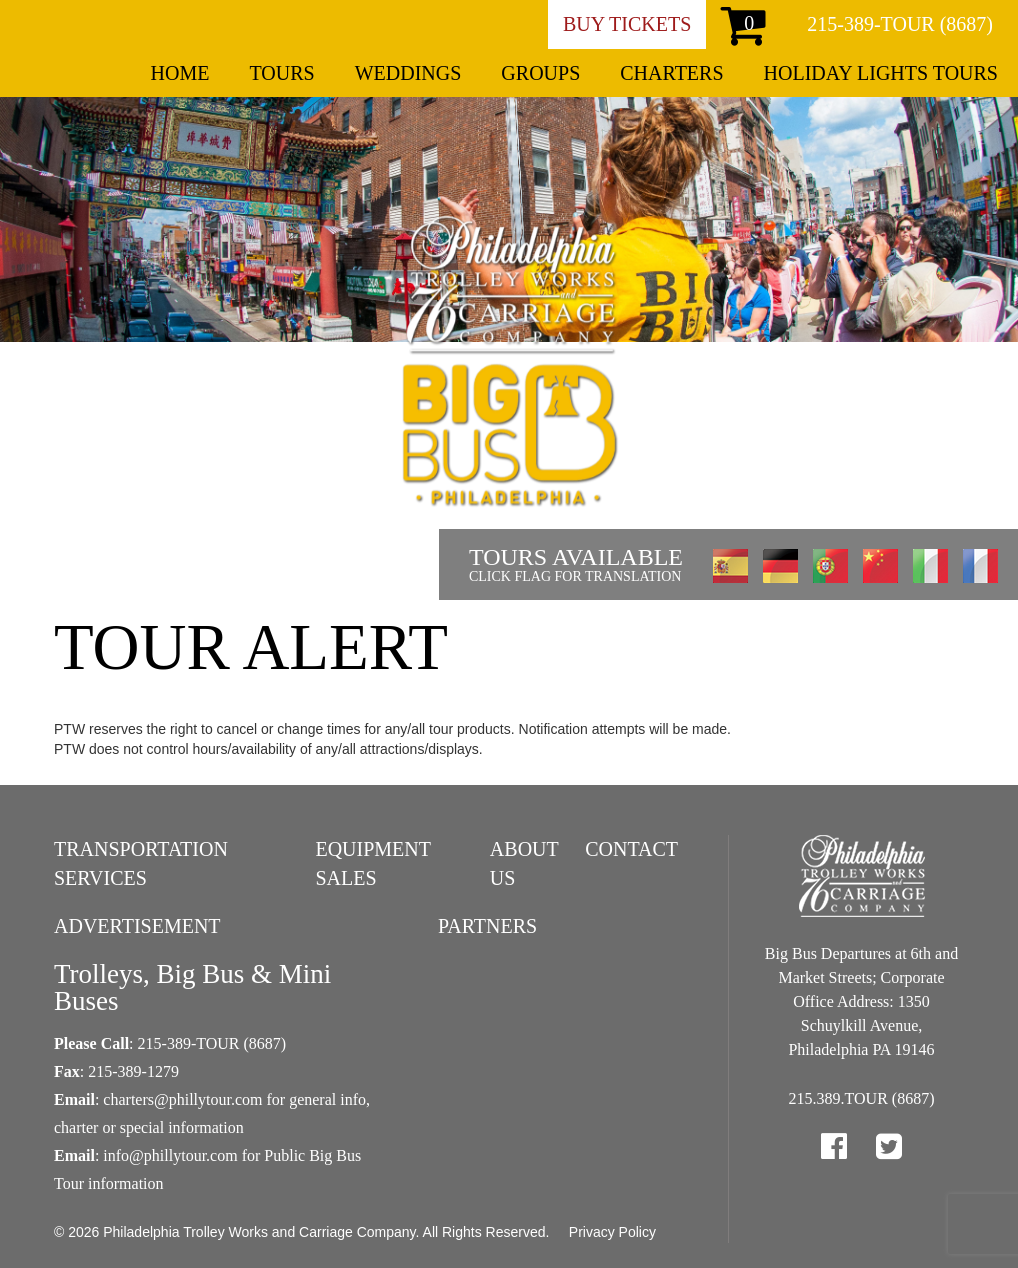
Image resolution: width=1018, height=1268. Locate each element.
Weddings (408, 73)
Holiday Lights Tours (881, 73)
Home (180, 73)
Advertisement (137, 926)
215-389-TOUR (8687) (900, 24)
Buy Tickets (627, 24)
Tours (281, 73)
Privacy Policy (612, 1232)
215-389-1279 (133, 1071)
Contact (631, 849)
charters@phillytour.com (182, 1099)
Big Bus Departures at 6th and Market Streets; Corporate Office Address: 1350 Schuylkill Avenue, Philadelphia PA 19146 (861, 1001)
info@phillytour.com (170, 1155)
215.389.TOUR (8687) (862, 1098)
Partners (487, 926)
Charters (671, 73)
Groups (540, 73)
